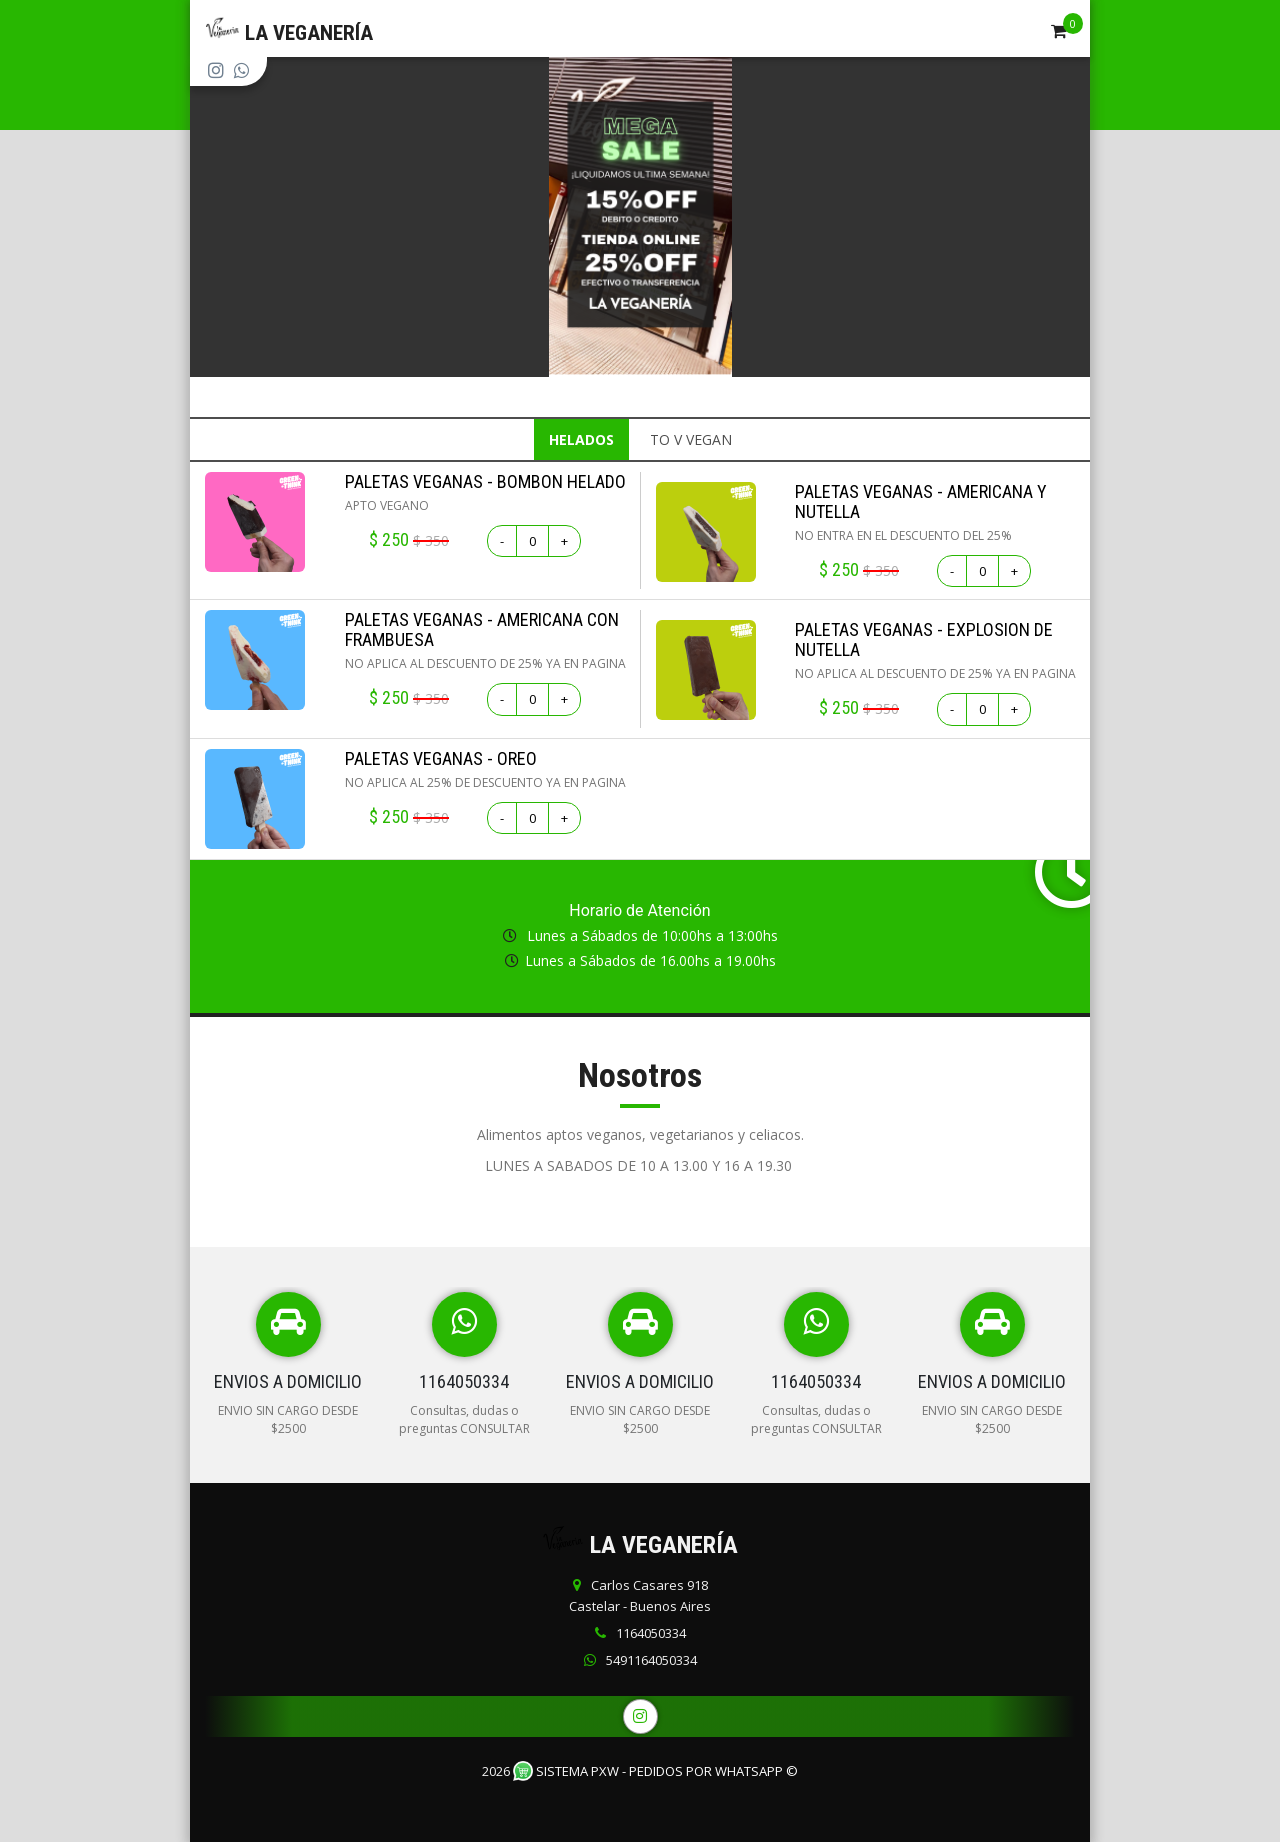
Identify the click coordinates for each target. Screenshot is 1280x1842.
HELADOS (581, 439)
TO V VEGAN (691, 439)
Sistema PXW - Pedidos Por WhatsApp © (655, 1771)
